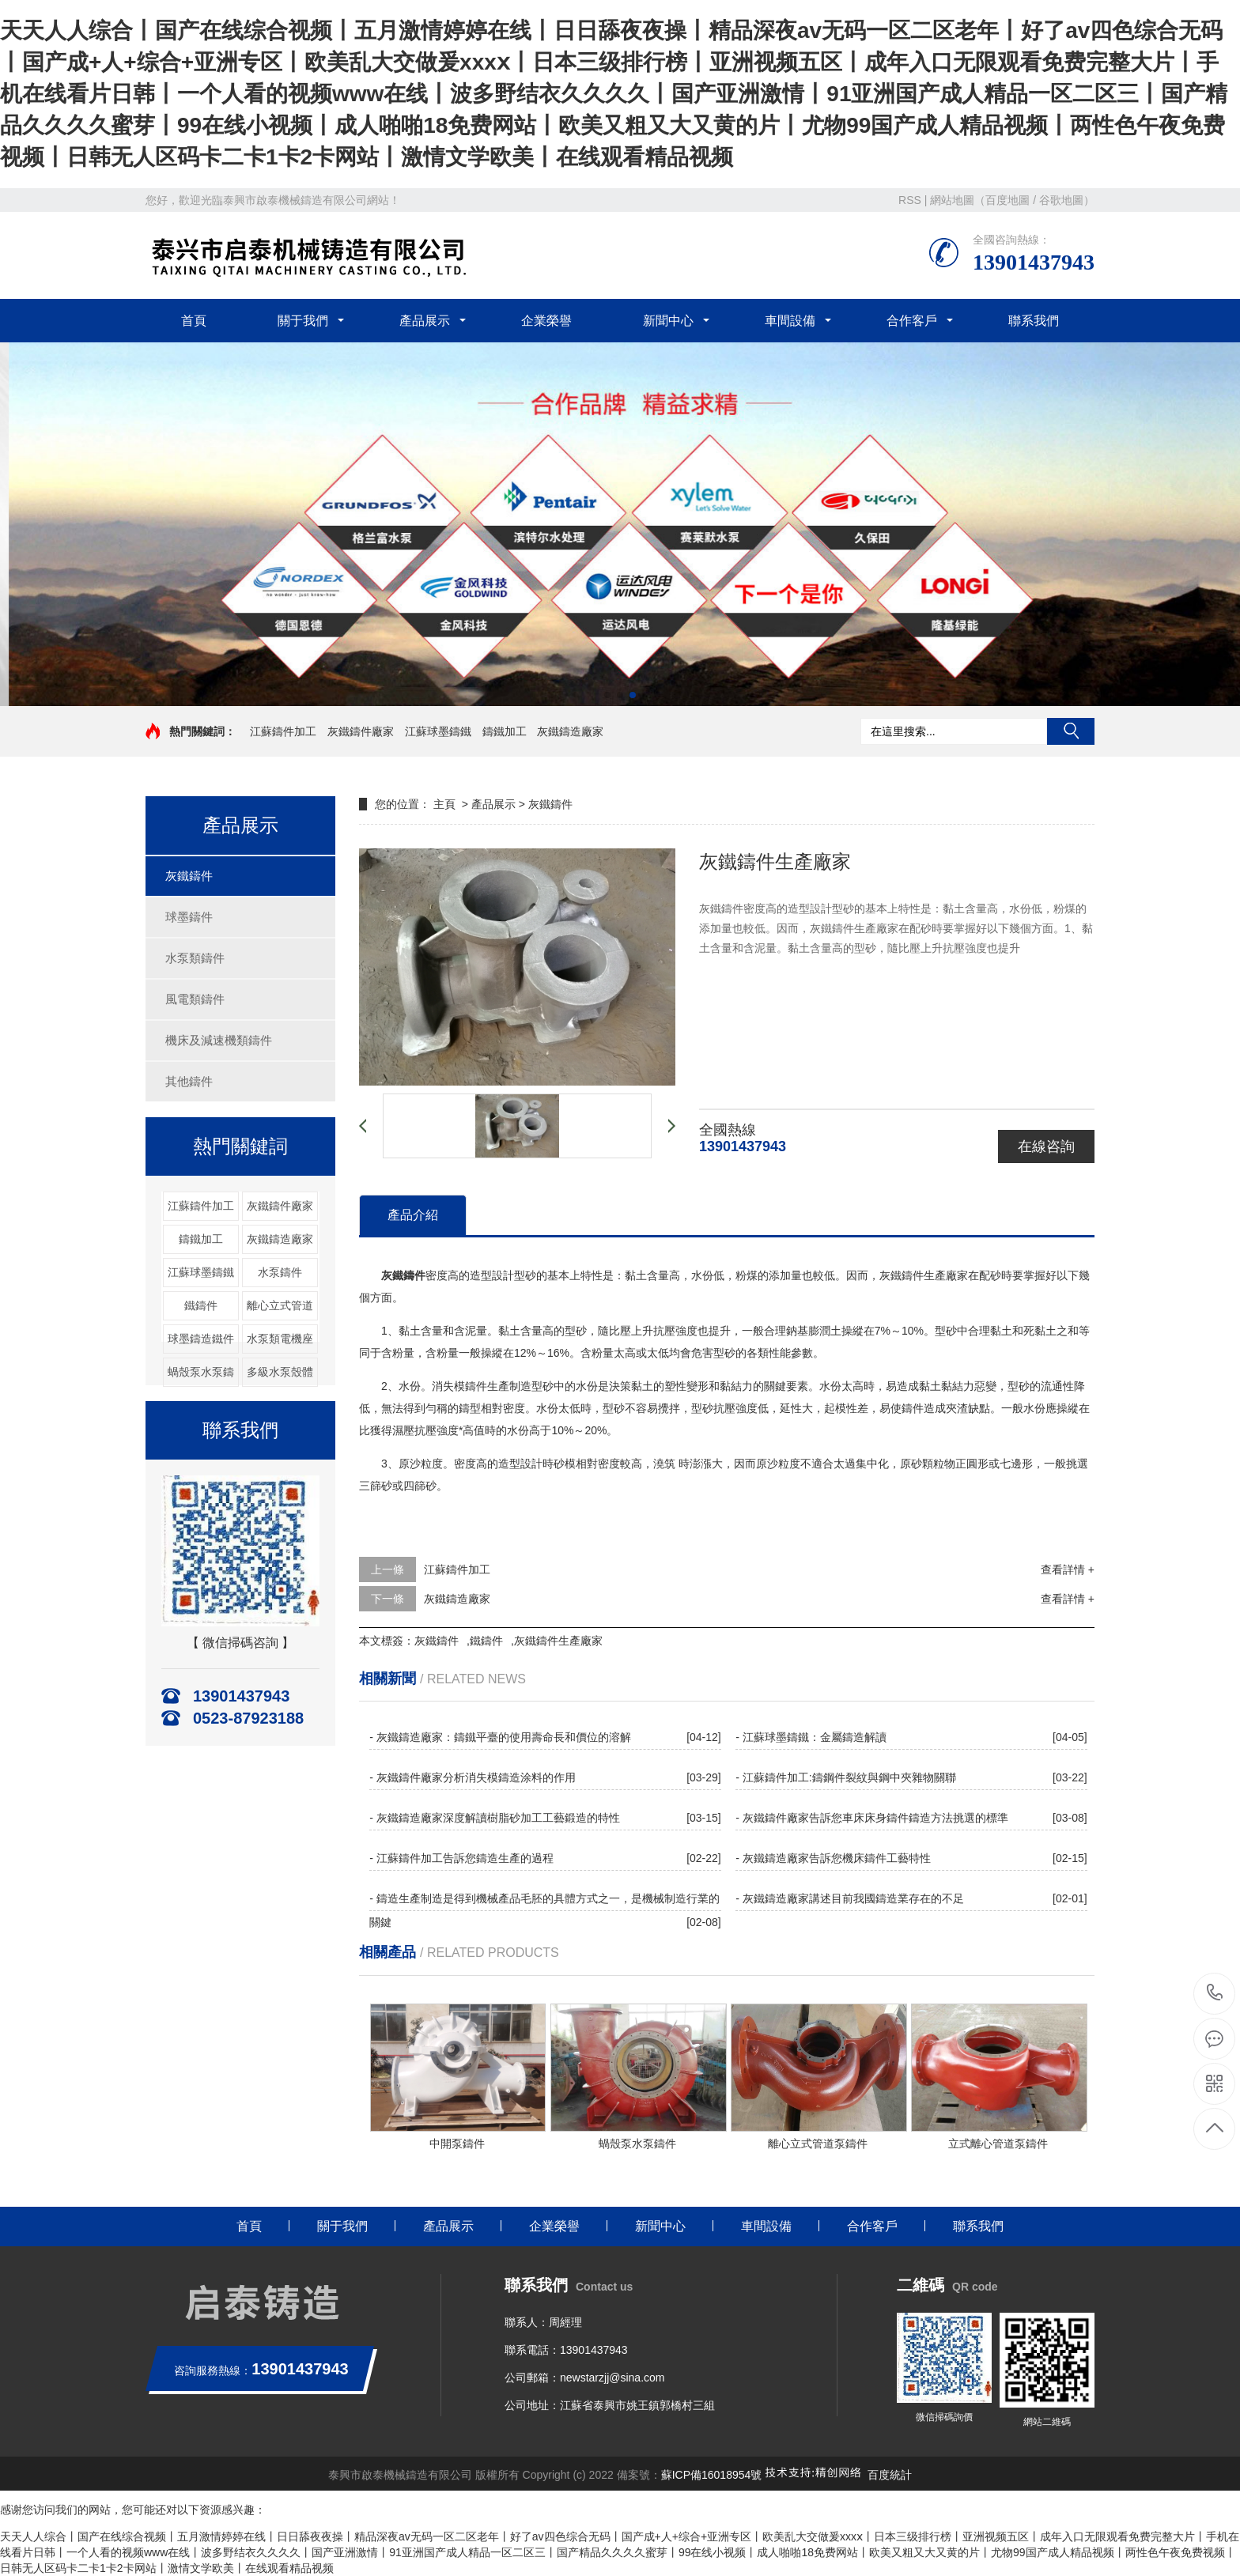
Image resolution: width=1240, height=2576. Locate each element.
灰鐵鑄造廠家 (570, 731)
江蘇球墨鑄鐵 (438, 731)
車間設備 (790, 320)
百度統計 (890, 2474)
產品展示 (424, 320)
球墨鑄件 (189, 917)
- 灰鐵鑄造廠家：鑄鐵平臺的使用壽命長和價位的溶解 (500, 1737)
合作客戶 (912, 320)
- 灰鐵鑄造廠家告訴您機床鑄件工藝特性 (833, 1858)
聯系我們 (1033, 320)
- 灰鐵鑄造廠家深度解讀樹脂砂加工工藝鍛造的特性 (494, 1817)
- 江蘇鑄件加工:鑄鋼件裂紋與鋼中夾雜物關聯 (845, 1777)
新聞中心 (668, 320)
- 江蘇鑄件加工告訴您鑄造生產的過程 (461, 1858)
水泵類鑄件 (195, 958)
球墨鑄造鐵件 (201, 1338)
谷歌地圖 (1061, 200)
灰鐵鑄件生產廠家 (558, 1640)
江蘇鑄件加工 (283, 731)
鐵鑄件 (200, 1305)
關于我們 (303, 320)
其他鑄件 (189, 1081)
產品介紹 (413, 1215)
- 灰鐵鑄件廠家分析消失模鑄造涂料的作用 (472, 1777)
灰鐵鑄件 (189, 875)
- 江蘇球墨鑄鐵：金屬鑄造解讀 (811, 1737)
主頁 (444, 804)
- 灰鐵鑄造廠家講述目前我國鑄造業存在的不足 (849, 1898)
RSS (909, 200)
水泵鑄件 (280, 1272)
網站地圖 (952, 200)
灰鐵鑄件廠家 (360, 731)
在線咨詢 (1046, 1146)
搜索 (1070, 731)
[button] (607, 695)
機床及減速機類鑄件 (218, 1040)
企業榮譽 (546, 320)
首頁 (193, 320)
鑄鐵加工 (504, 731)
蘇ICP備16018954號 (711, 2474)
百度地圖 (1007, 200)
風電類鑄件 (195, 999)
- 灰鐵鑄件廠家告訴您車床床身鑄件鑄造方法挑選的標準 (871, 1817)
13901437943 (1215, 1993)
